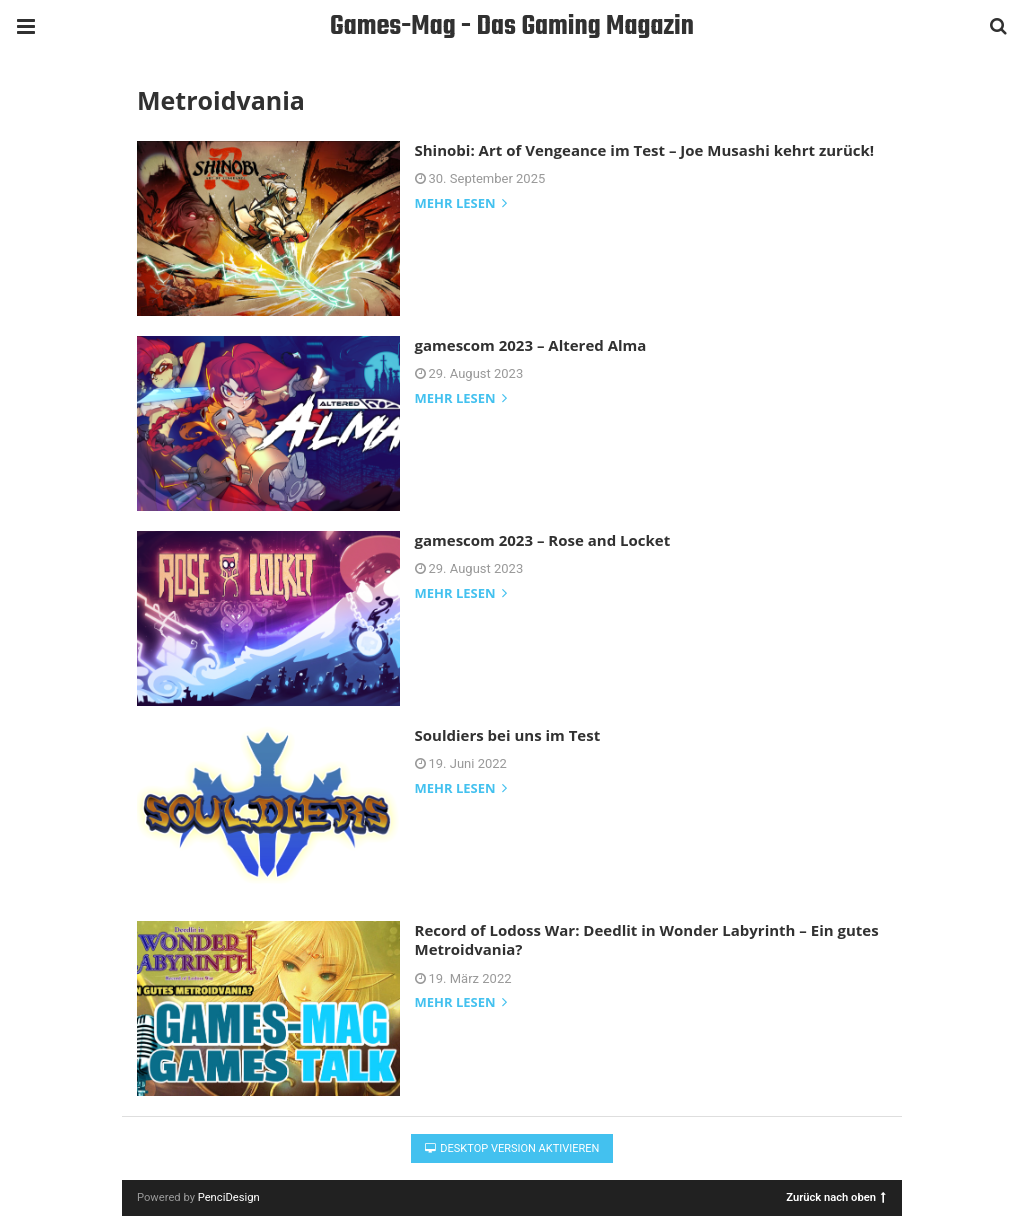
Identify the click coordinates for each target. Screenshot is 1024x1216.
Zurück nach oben (836, 1196)
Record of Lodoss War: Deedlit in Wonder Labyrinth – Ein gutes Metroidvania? (647, 940)
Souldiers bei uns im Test (508, 735)
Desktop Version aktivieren (512, 1148)
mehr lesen (461, 204)
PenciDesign (229, 1197)
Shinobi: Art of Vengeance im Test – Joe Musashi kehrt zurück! (645, 150)
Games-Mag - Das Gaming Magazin (512, 26)
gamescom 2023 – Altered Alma (531, 345)
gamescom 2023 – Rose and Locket (543, 540)
